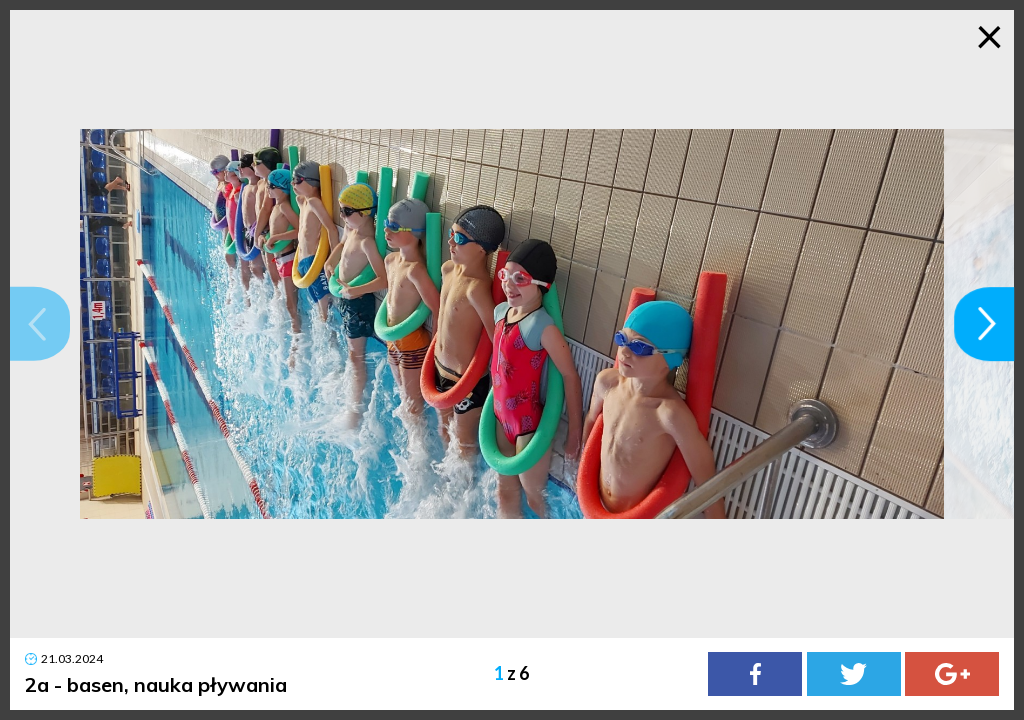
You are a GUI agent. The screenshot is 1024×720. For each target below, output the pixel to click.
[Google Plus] (952, 674)
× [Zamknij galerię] (989, 35)
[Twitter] (854, 674)
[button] (40, 324)
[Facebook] (755, 674)
